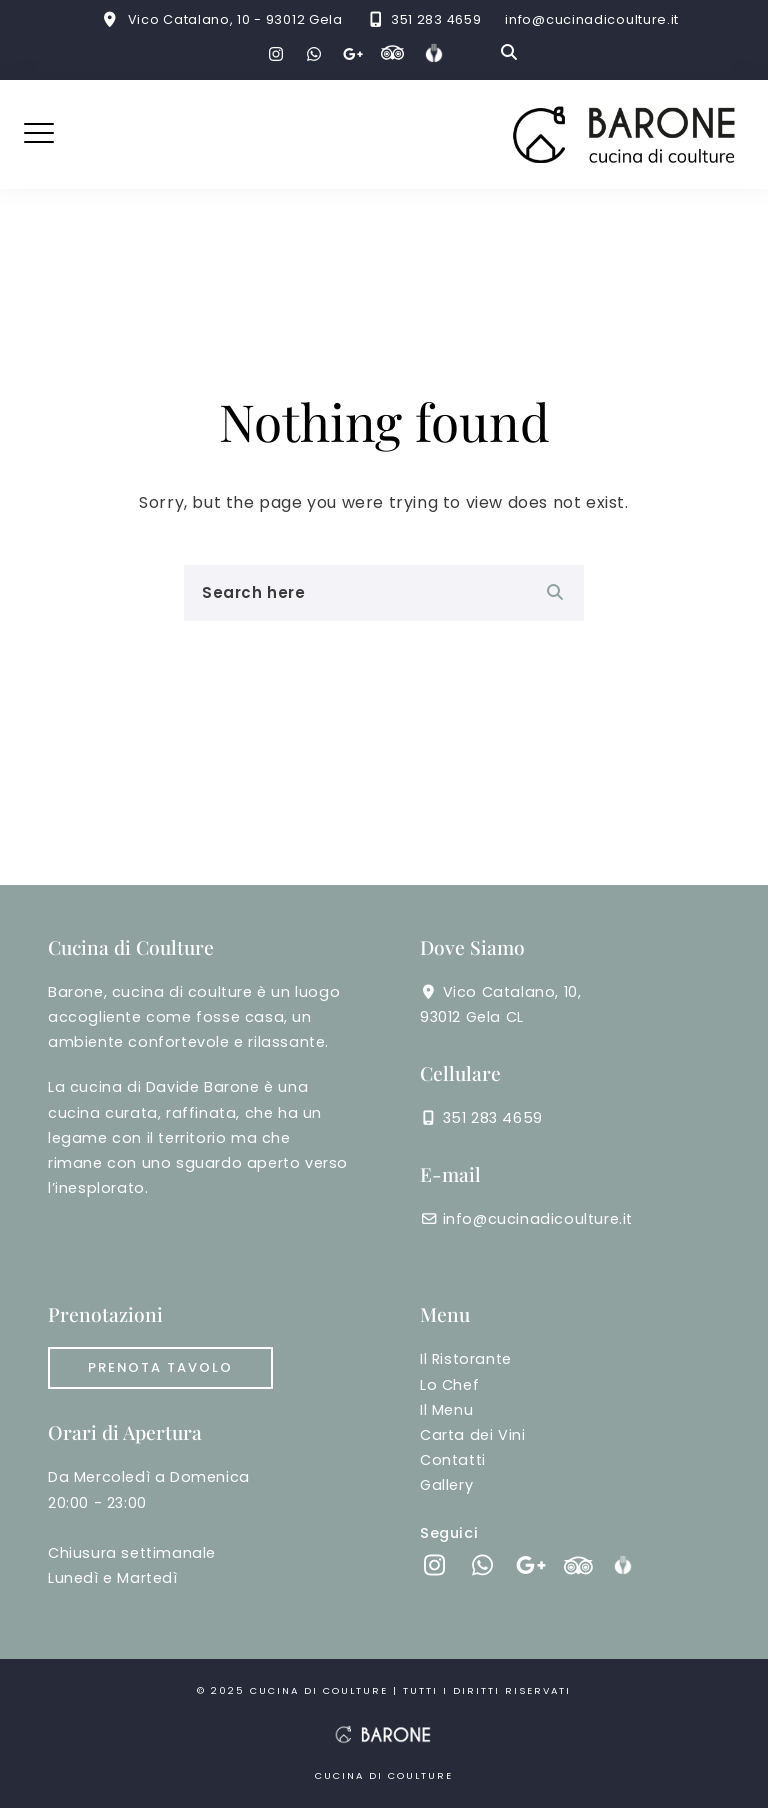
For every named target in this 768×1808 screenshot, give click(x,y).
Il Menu (446, 1410)
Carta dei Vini (472, 1435)
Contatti (453, 1460)
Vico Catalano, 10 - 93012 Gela (235, 19)
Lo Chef (449, 1385)
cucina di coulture (321, 1690)
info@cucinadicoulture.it (592, 19)
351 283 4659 (436, 19)
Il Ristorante (466, 1359)
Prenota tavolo (160, 1367)
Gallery (446, 1485)
